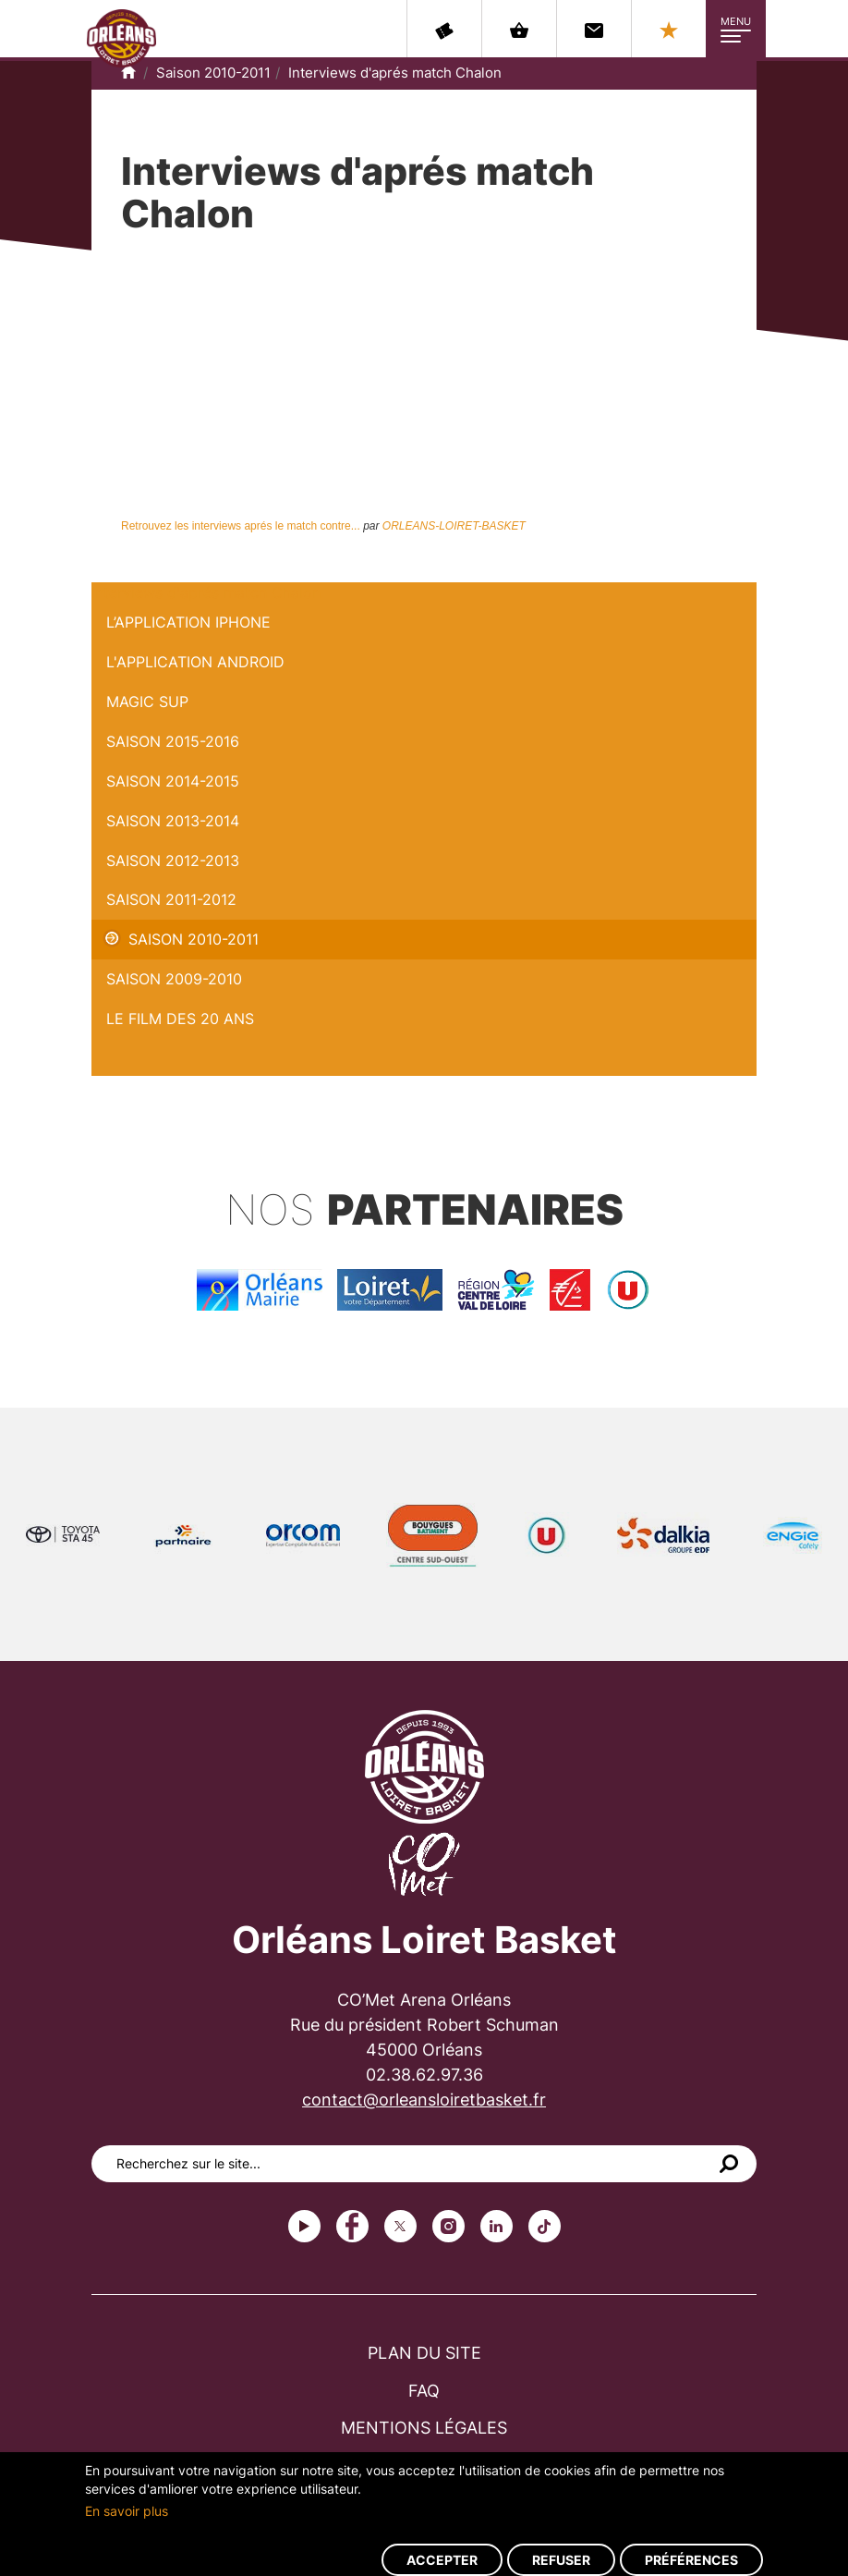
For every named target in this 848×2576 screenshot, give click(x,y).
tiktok (544, 2226)
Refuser (561, 2560)
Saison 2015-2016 (172, 741)
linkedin (496, 2226)
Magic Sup (147, 701)
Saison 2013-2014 (172, 821)
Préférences (691, 2560)
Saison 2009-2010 (174, 979)
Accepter (442, 2560)
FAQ (424, 2390)
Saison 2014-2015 (172, 781)
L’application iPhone (188, 622)
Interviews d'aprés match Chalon (395, 72)
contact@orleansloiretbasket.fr (424, 2099)
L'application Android (195, 662)
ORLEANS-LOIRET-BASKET (454, 525)
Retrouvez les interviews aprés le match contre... (240, 525)
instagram (448, 2226)
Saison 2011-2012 (171, 899)
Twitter (400, 2226)
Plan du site (424, 2352)
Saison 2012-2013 (172, 860)
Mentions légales (424, 2427)
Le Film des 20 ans (180, 1018)
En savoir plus (126, 2511)
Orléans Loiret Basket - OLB (121, 38)
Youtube (304, 2226)
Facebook (352, 2226)
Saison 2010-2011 (213, 72)
